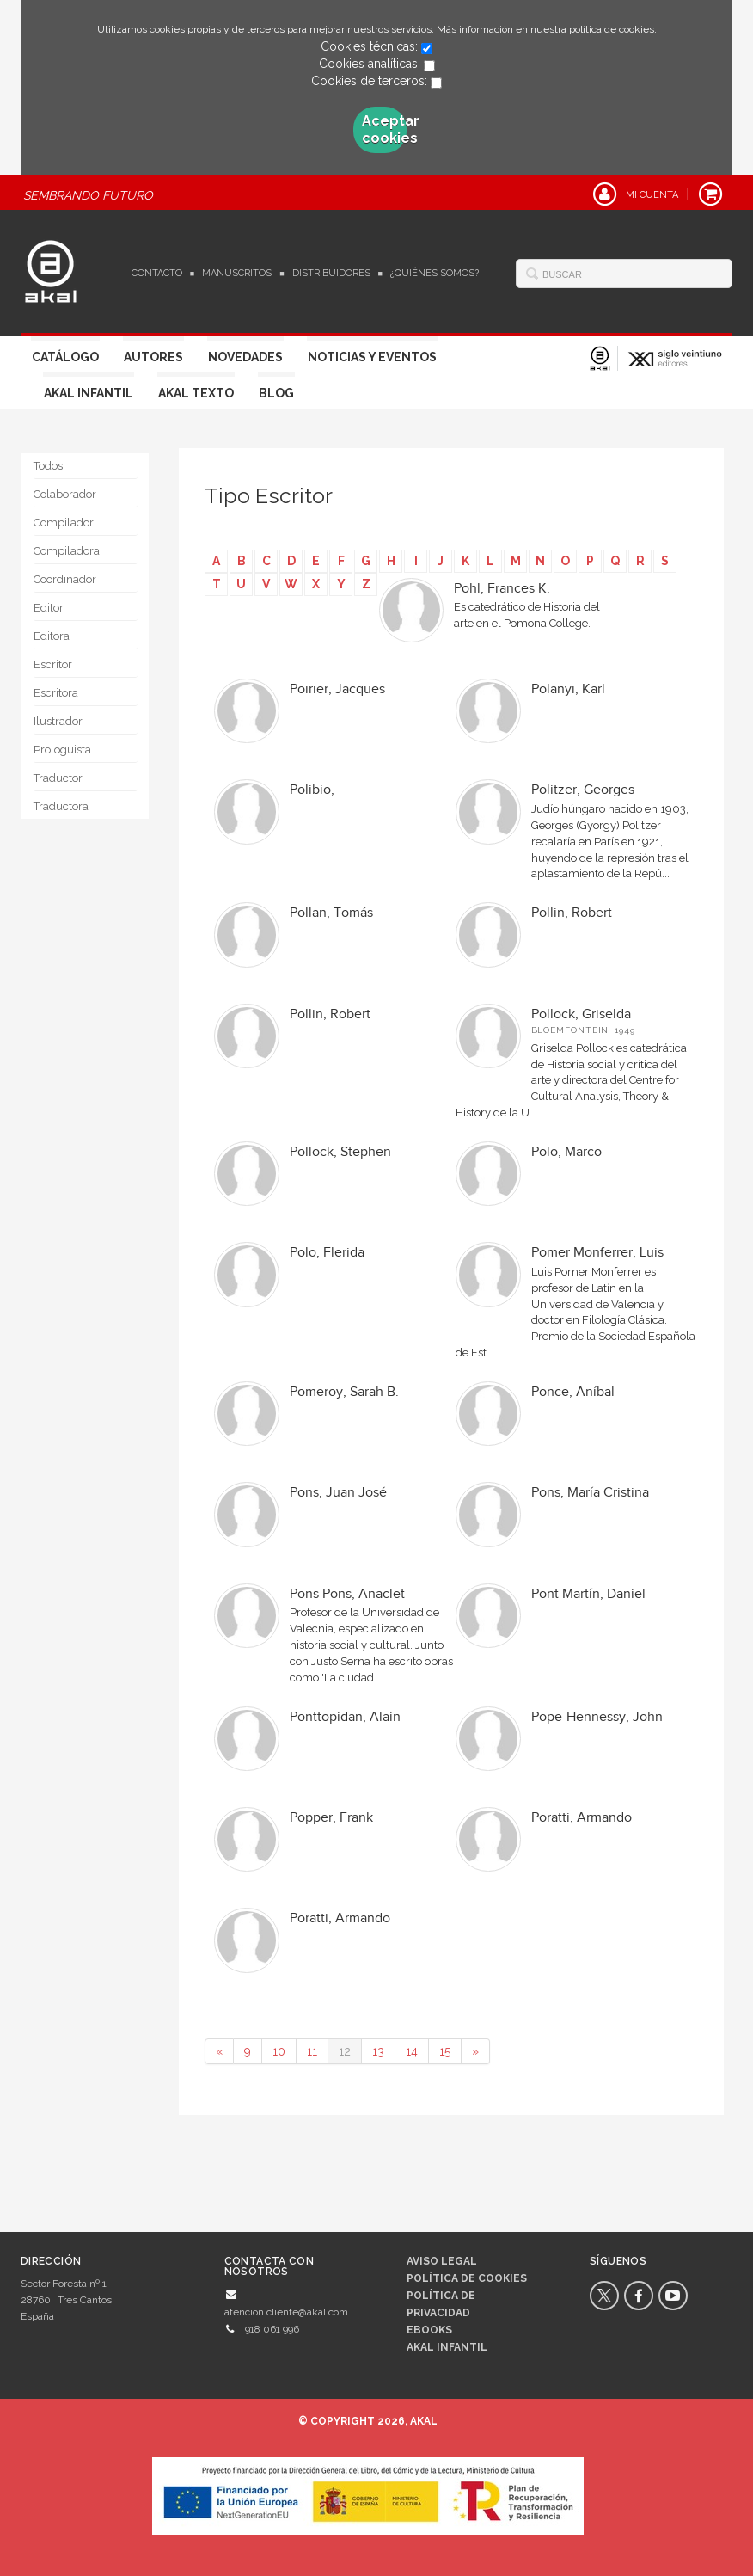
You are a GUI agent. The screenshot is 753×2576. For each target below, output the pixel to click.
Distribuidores (331, 273)
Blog (276, 393)
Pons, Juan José (338, 1493)
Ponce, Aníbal (573, 1392)
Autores (153, 357)
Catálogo (65, 357)
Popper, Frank (331, 1818)
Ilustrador (58, 721)
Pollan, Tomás (331, 913)
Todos (48, 465)
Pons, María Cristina (590, 1493)
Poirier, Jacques (337, 689)
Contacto (157, 273)
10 (278, 2051)
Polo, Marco (566, 1152)
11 (312, 2051)
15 (444, 2051)
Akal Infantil (88, 393)
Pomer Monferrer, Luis (597, 1253)
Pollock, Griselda (581, 1014)
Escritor (53, 664)
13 (378, 2051)
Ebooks (429, 2330)
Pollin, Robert (571, 913)
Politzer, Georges (582, 790)
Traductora (61, 806)
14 (412, 2051)
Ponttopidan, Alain (345, 1717)
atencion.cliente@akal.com (286, 2312)
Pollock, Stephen (340, 1152)
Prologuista (62, 749)
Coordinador (65, 579)
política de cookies (611, 29)
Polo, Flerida (327, 1253)
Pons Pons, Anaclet (347, 1594)
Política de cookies (467, 2278)
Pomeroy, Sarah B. (344, 1392)
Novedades (245, 357)
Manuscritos (237, 273)
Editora (52, 636)
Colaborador (65, 494)
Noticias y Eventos (372, 357)
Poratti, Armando (581, 1818)
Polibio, (312, 790)
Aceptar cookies (384, 129)
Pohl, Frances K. (502, 589)
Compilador (64, 522)
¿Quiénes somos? (434, 273)
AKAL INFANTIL (447, 2347)
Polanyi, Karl (568, 689)
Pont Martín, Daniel (588, 1594)
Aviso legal (442, 2261)
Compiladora (67, 550)
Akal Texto (196, 393)
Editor (49, 607)
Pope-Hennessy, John (597, 1717)
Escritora (56, 692)
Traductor (58, 778)
